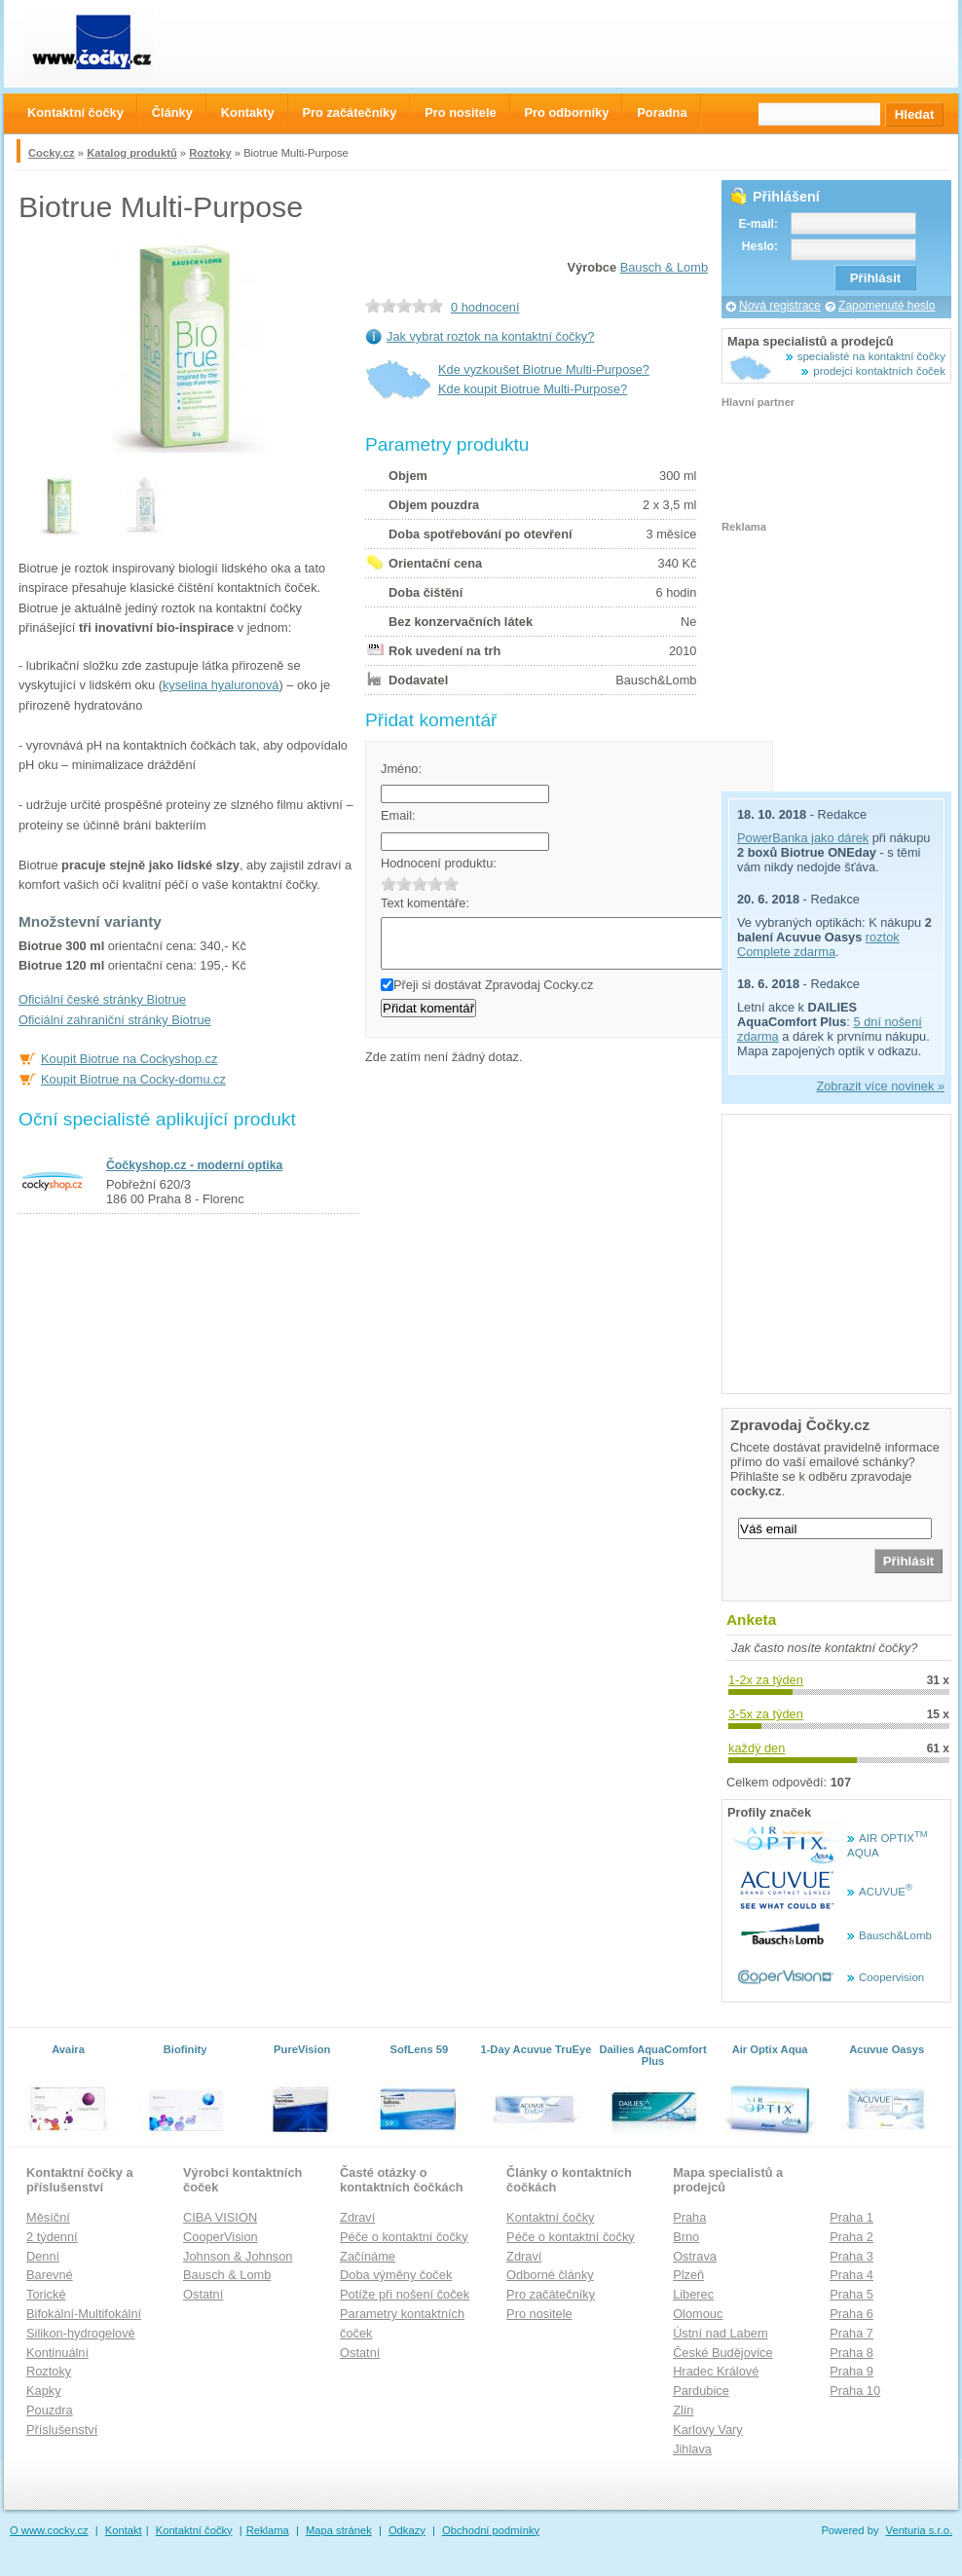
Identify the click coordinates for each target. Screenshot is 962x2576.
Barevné (49, 2274)
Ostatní (203, 2294)
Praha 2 (851, 2236)
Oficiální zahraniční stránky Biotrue (114, 1019)
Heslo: (760, 246)
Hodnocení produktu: (439, 863)
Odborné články (550, 2274)
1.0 (388, 883)
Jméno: (401, 768)
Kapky (43, 2390)
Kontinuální (57, 2352)
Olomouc (697, 2313)
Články (172, 112)
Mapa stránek (339, 2530)
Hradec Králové (715, 2371)
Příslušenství (61, 2429)
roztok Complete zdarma (818, 944)
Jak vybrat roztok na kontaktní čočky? (490, 336)
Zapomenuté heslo (886, 306)
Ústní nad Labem (720, 2333)
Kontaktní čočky (550, 2217)
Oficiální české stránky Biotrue (102, 999)
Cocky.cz (51, 153)
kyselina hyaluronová (221, 685)
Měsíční (48, 2217)
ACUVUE (885, 1891)
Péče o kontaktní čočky (404, 2236)
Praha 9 (851, 2371)
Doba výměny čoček (396, 2274)
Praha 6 (851, 2313)
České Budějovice (722, 2352)
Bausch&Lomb (895, 1935)
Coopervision (891, 1977)
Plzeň (688, 2274)
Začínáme (367, 2256)
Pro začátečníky (550, 2294)
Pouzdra (49, 2410)
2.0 (404, 883)
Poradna (661, 112)
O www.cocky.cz (49, 2530)
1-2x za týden (765, 1680)
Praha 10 (855, 2390)
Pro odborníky (567, 112)
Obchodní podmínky (490, 2530)
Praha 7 (851, 2333)
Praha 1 (851, 2217)
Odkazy (407, 2530)
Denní (42, 2256)
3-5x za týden (765, 1714)
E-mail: (758, 224)
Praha (689, 2217)
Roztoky (210, 153)
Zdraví (357, 2217)
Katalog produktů (132, 153)
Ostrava (695, 2256)
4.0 (435, 883)
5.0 (451, 883)
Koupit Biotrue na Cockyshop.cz (129, 1058)
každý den (756, 1748)
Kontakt (123, 2530)
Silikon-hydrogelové (80, 2333)
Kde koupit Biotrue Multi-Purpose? (532, 389)
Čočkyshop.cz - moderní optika (194, 1165)
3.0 (419, 883)
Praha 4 (851, 2274)
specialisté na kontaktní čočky (871, 356)
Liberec (693, 2294)
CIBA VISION (220, 2217)
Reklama (267, 2530)
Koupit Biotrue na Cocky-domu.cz (133, 1079)
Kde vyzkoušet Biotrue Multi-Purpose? (543, 369)
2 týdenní (52, 2236)
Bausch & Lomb (664, 267)
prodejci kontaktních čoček (879, 371)
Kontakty (248, 112)
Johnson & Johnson (237, 2256)
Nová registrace (780, 306)
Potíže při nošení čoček (404, 2294)
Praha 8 (851, 2352)
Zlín (683, 2410)
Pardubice (701, 2390)
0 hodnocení (485, 307)
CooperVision (220, 2236)
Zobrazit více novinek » (880, 1086)
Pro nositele (539, 2313)
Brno (686, 2236)
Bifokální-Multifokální (83, 2313)
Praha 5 (851, 2294)
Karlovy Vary (708, 2429)
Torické (46, 2294)
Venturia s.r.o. (919, 2530)
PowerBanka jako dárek (803, 837)
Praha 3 (851, 2256)
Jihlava (692, 2449)
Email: (398, 815)
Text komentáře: (425, 903)
